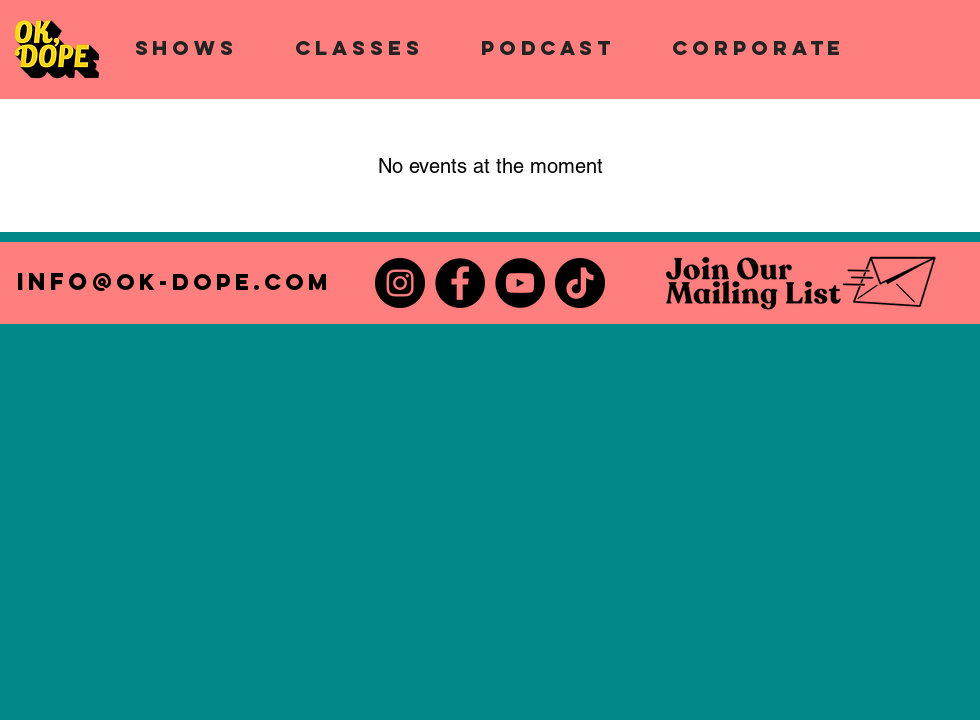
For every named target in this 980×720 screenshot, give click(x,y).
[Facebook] (460, 283)
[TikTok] (580, 283)
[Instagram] (400, 283)
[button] (186, 47)
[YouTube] (520, 283)
